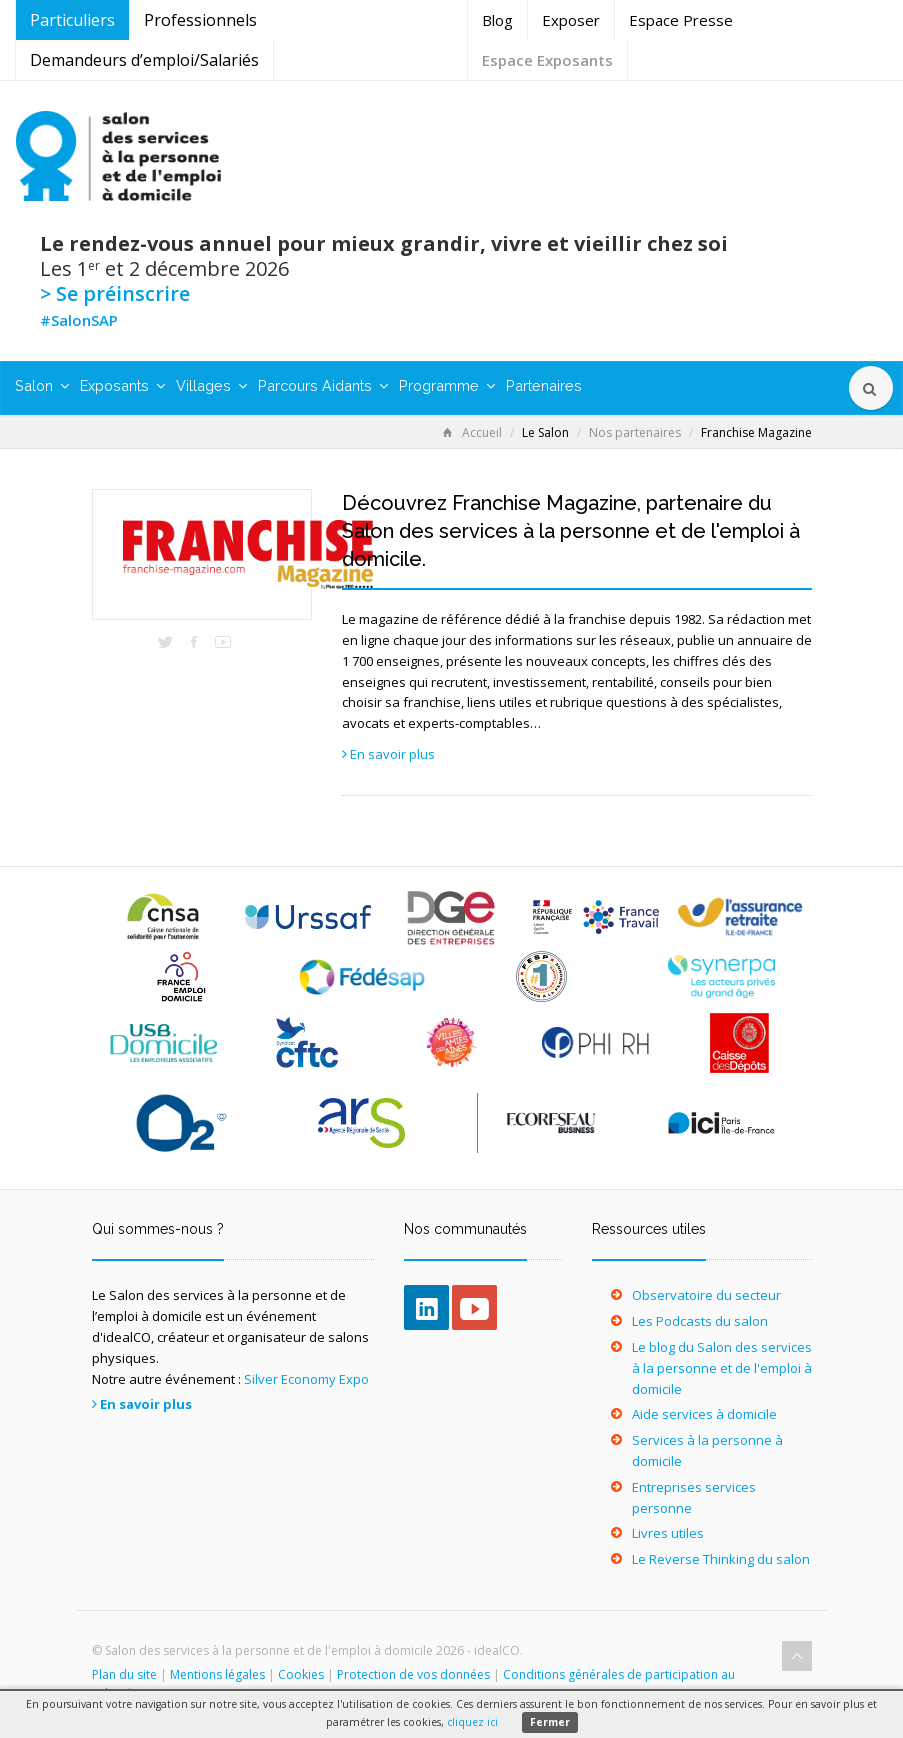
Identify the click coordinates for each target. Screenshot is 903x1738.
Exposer (571, 20)
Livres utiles (668, 1533)
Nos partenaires (635, 432)
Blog (497, 20)
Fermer (550, 1722)
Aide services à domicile (704, 1414)
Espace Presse (681, 20)
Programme (447, 385)
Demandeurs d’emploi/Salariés (144, 60)
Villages (211, 385)
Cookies (301, 1674)
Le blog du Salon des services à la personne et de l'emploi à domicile (722, 1368)
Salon (42, 385)
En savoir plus (392, 754)
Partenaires (544, 385)
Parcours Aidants (323, 385)
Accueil (472, 432)
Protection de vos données (413, 1674)
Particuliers (72, 20)
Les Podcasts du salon (700, 1321)
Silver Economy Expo (306, 1379)
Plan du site (124, 1674)
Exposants (122, 385)
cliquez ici (472, 1722)
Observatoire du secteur (706, 1295)
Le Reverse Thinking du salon (721, 1559)
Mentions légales (217, 1674)
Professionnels (200, 20)
